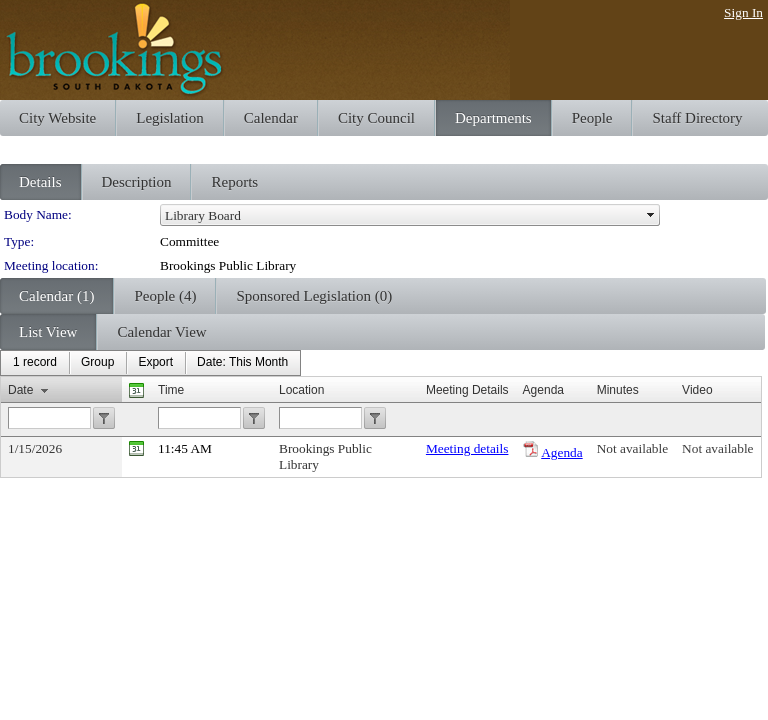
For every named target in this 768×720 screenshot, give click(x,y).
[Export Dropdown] (155, 363)
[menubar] (150, 363)
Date (20, 390)
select (651, 215)
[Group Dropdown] (97, 363)
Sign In (743, 12)
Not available (632, 448)
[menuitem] (35, 363)
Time (171, 390)
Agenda (561, 452)
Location (301, 390)
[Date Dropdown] (242, 363)
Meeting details (467, 448)
